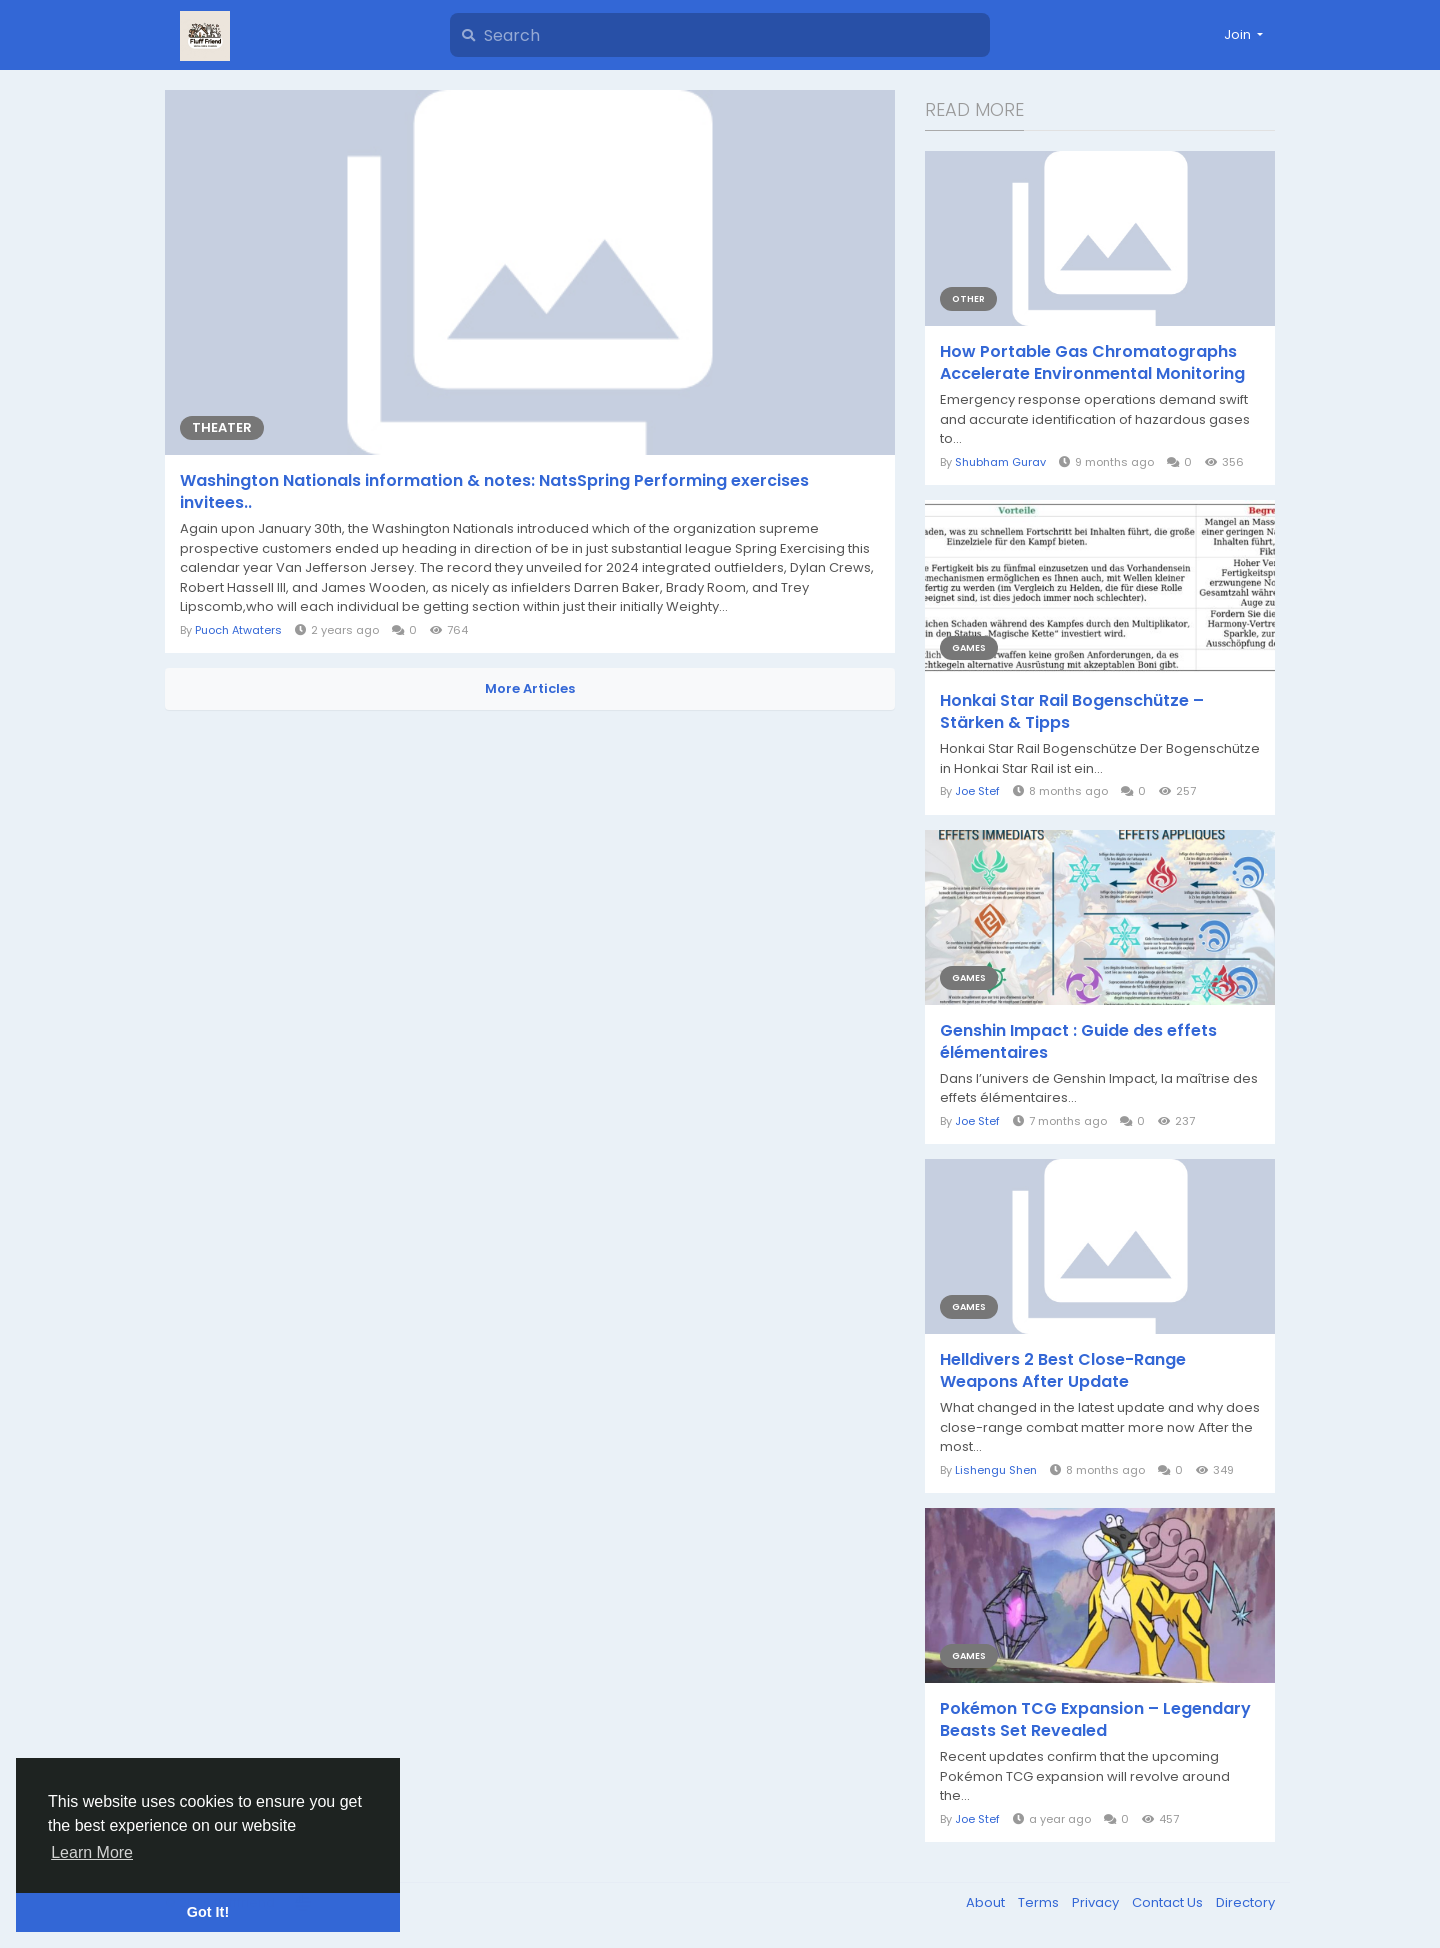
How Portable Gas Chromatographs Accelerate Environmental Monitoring (1092, 363)
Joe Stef (977, 791)
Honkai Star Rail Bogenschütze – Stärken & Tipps (1072, 712)
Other (968, 299)
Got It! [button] (208, 1912)
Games (969, 648)
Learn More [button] (92, 1852)
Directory (1245, 1902)
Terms (1040, 1902)
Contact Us (1169, 1902)
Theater (222, 427)
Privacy (1097, 1902)
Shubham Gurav (1000, 462)
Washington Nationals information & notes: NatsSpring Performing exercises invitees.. (494, 492)
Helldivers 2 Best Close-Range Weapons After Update (1063, 1371)
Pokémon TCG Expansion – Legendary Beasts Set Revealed (1095, 1720)
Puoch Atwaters (238, 630)
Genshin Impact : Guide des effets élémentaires (1078, 1042)
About (987, 1902)
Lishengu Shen (996, 1470)
